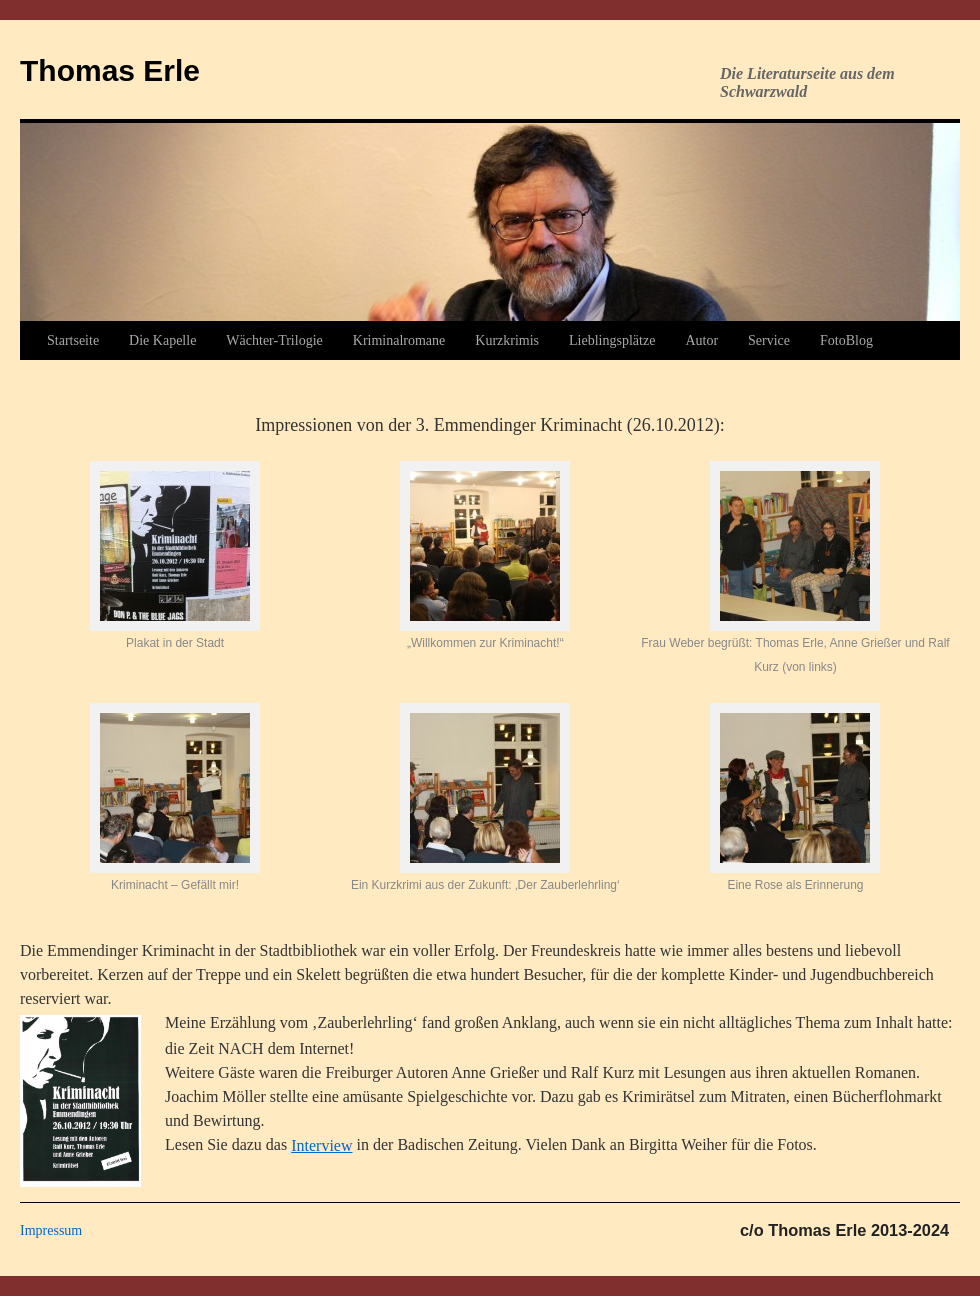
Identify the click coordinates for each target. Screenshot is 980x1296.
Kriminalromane (399, 340)
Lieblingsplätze (612, 340)
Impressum (51, 1230)
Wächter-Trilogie (274, 340)
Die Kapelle (162, 340)
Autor (701, 340)
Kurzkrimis (507, 340)
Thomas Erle (110, 70)
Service (769, 340)
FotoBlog (846, 340)
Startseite (73, 340)
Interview (321, 1145)
